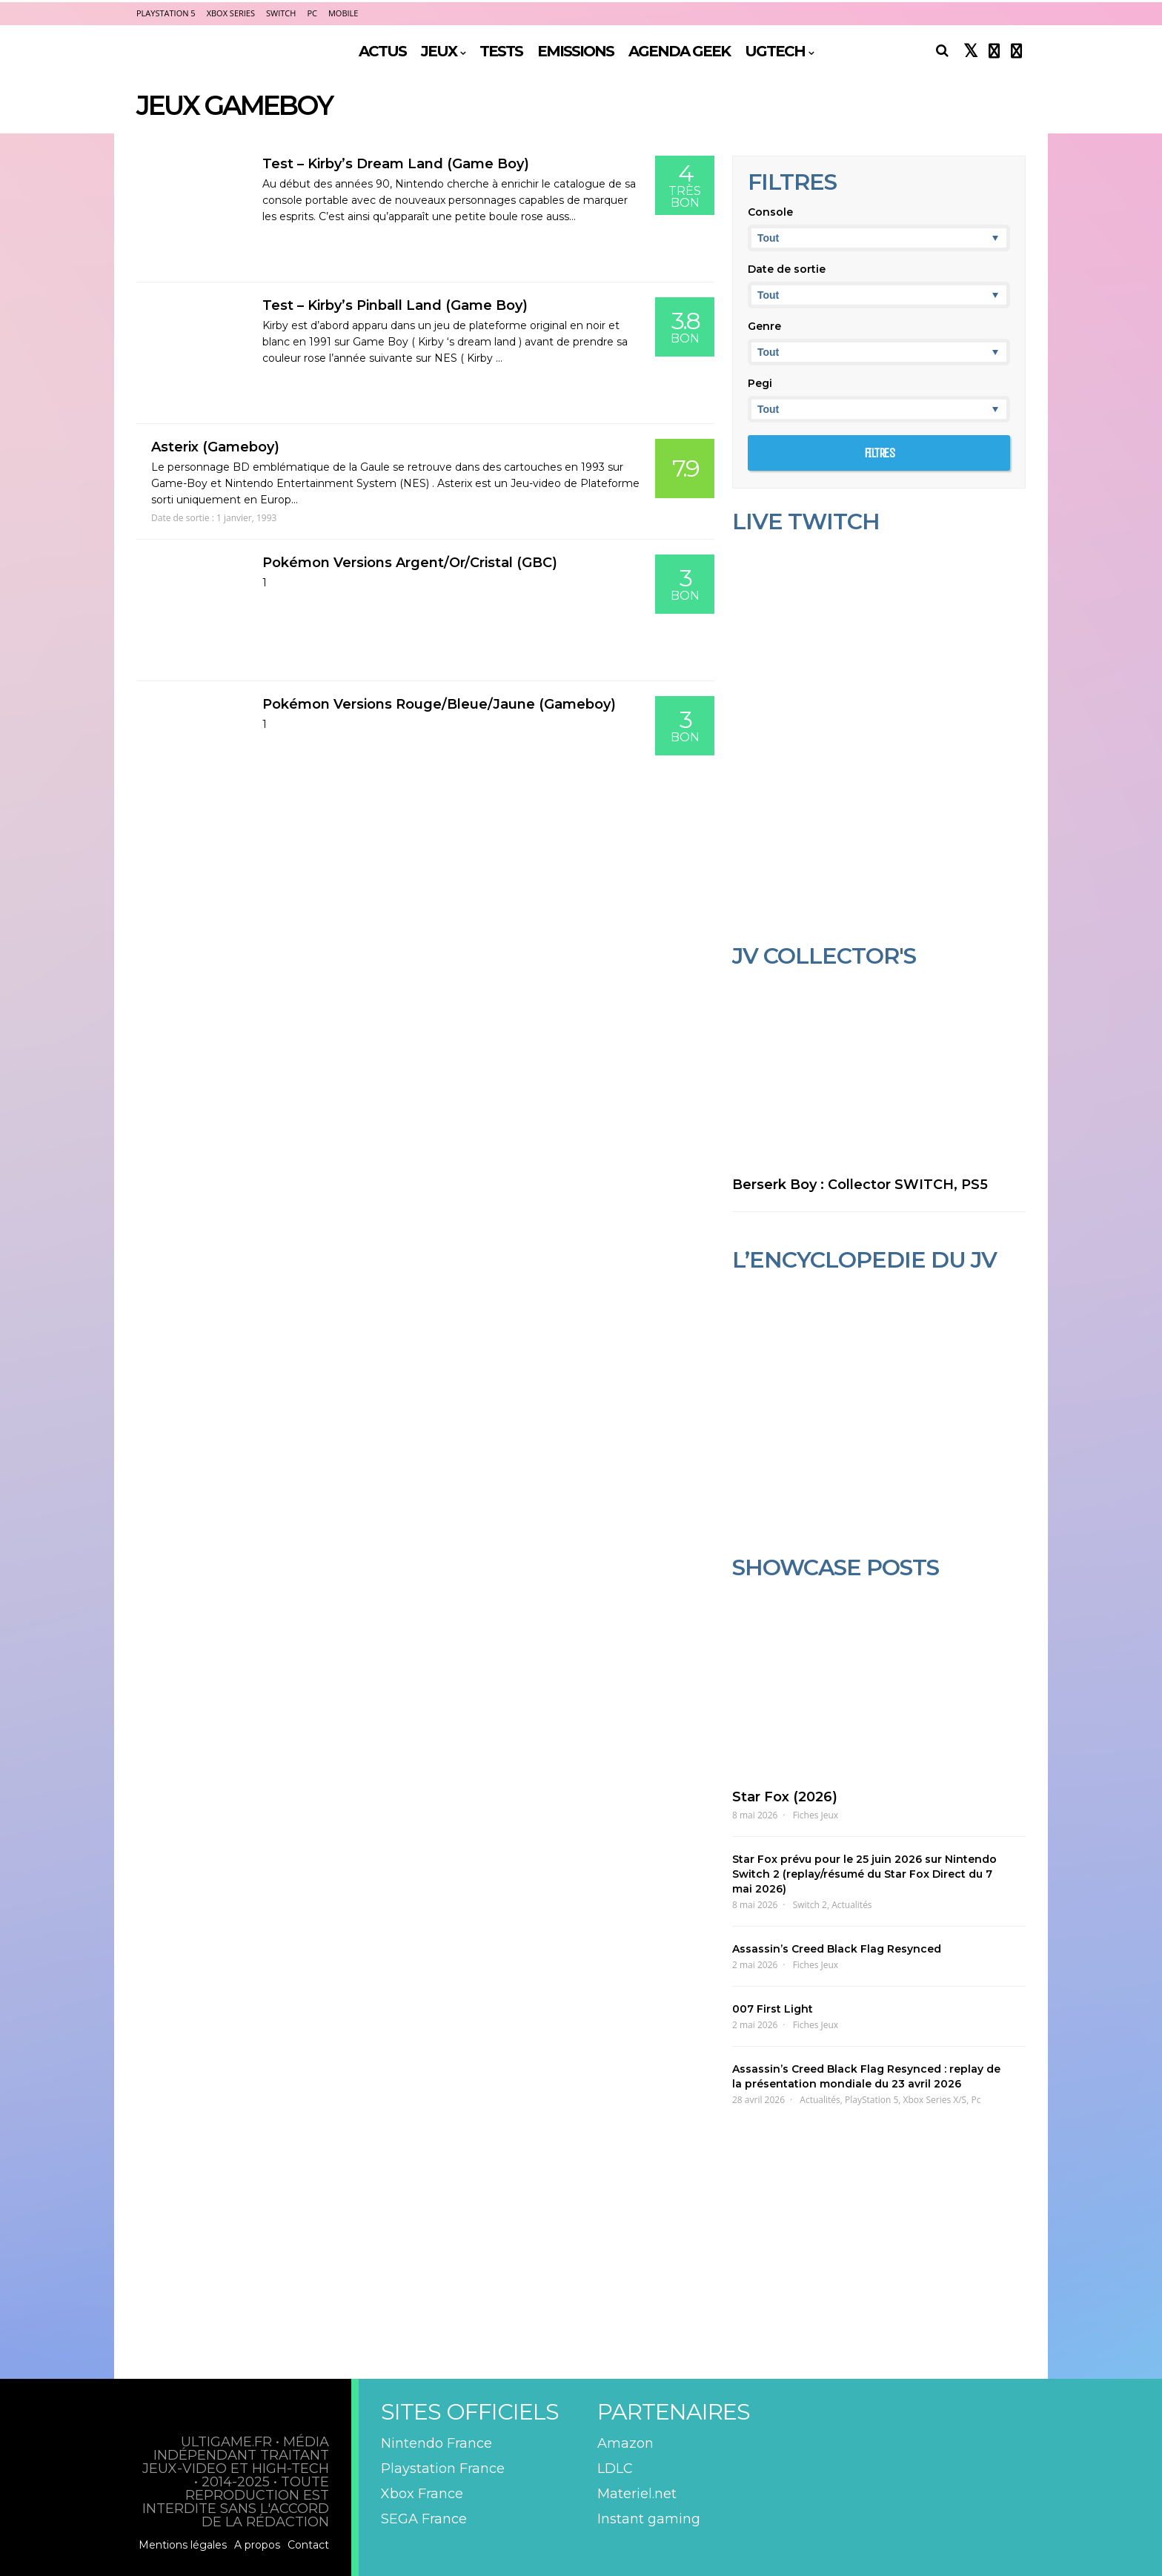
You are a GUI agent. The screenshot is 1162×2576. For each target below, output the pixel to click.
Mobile (343, 13)
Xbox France (422, 2494)
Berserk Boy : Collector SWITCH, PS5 (860, 1184)
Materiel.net (637, 2494)
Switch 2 (810, 1904)
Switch (281, 13)
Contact (308, 2545)
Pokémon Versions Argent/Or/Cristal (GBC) (409, 562)
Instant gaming (648, 2519)
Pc (975, 2099)
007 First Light (772, 2009)
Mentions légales (183, 2545)
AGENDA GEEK (679, 51)
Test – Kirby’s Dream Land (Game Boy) (395, 164)
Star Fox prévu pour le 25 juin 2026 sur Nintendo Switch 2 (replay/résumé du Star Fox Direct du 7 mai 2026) (864, 1873)
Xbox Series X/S (935, 2099)
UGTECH (775, 51)
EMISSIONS (575, 51)
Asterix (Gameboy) (215, 447)
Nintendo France (436, 2443)
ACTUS (382, 51)
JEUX (438, 51)
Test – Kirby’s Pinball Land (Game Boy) (395, 305)
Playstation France (443, 2468)
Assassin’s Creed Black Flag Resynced (836, 1949)
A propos (257, 2545)
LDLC (615, 2468)
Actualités (851, 1904)
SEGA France (424, 2519)
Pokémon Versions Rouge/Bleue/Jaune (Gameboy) (439, 704)
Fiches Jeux (816, 1815)
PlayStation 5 (166, 13)
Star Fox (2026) (784, 1797)
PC (312, 13)
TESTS (500, 51)
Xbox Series (231, 13)
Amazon (625, 2443)
